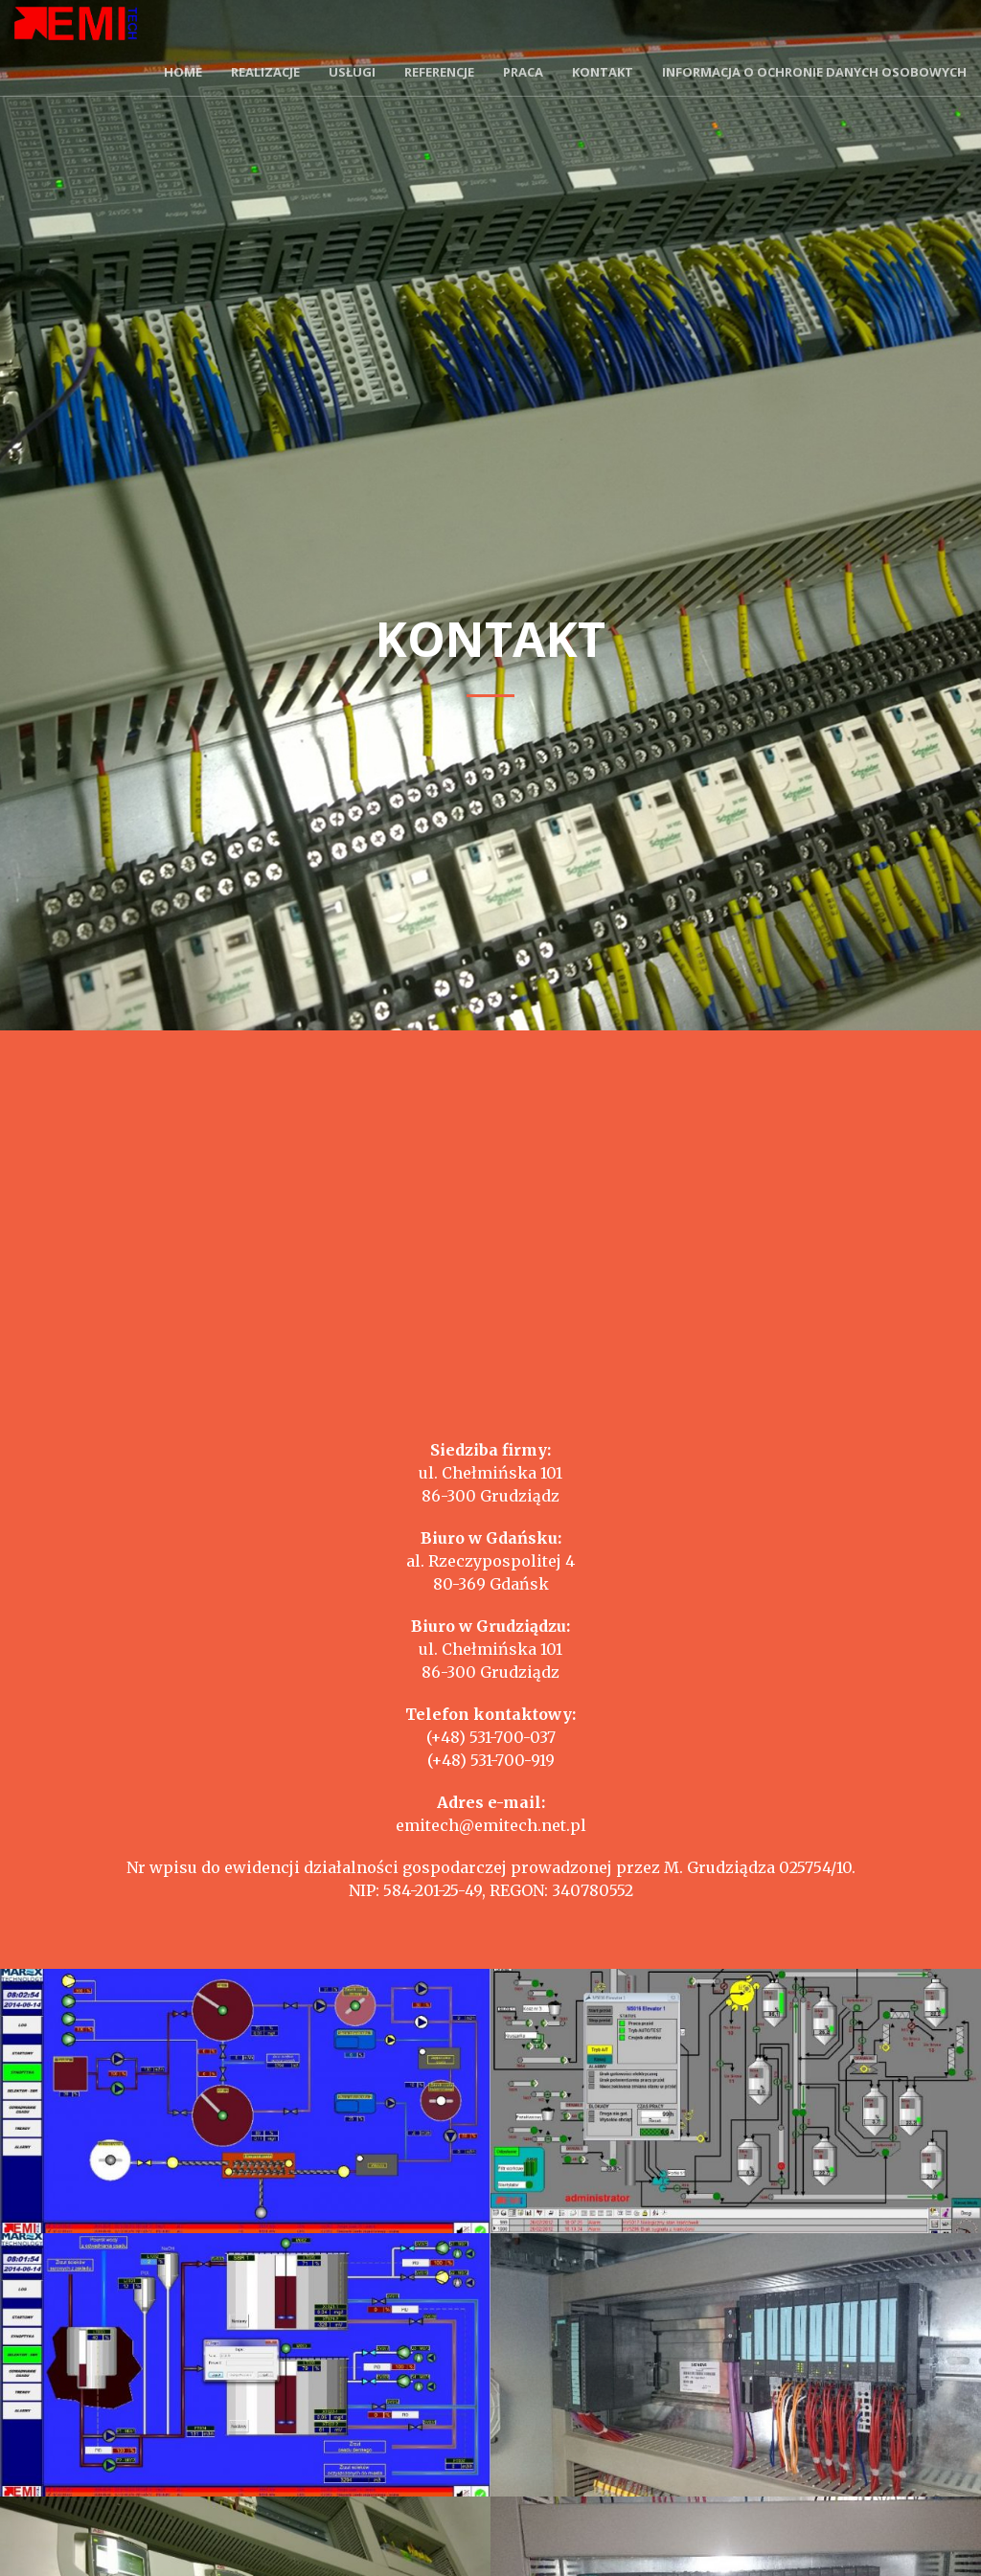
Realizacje (265, 71)
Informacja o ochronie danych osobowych (814, 71)
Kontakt (602, 71)
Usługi (352, 71)
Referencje (439, 71)
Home (183, 71)
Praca (523, 71)
